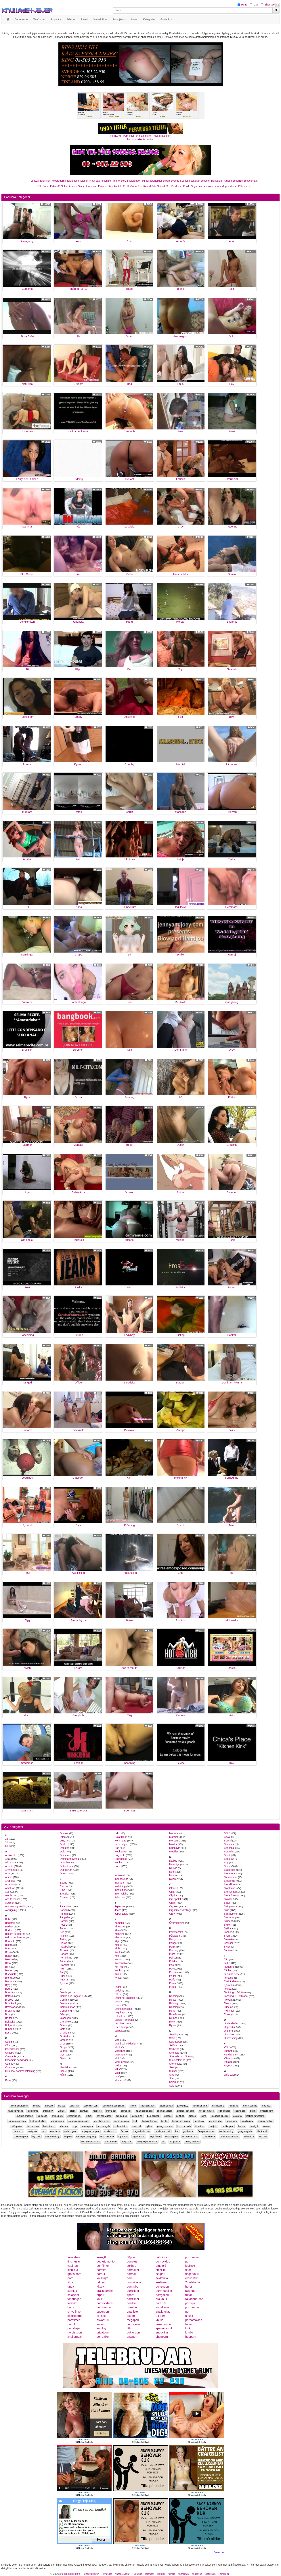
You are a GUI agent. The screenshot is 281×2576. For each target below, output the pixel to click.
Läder (117, 1986)
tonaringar (74, 2299)
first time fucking (38, 2121)
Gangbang (66, 2010)
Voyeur (228, 2065)
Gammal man (67, 2007)
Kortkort (118, 1970)
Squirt (227, 1866)
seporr (101, 2324)
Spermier (229, 1851)
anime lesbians (121, 2121)
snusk (189, 2315)
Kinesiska (119, 1926)
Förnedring (66, 1957)
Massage (119, 2054)
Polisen (173, 1957)
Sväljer (228, 1932)
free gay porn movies (147, 2141)
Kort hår (119, 1966)
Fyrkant (64, 1983)
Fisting (63, 1939)
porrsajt (131, 2273)
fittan (130, 2328)
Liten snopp (121, 2027)
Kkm (117, 1930)
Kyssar (118, 1977)
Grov (62, 2043)
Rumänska (175, 2014)
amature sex (111, 2141)
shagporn (162, 2336)
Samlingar (175, 2034)
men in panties (250, 2105)
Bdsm (8, 1952)
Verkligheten (231, 2054)
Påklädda (174, 1935)
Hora (117, 1866)
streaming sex (74, 2116)
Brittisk (9, 1996)
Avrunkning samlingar (17, 1906)
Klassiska (119, 1937)
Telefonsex (73, 180)
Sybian (228, 1950)
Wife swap (230, 2074)
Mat (116, 2058)
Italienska (119, 1897)
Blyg (7, 1985)
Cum (8, 2063)
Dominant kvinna (69, 1858)
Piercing (174, 1950)
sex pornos (121, 2116)
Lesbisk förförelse (124, 2019)
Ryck (172, 2021)
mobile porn (228, 2126)
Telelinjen (45, 180)
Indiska (118, 1875)
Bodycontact (250, 180)
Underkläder (231, 2023)
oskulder (132, 2307)
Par (171, 1939)
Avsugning (11, 1910)
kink (135, 2121)
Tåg (226, 1959)
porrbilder (133, 2290)
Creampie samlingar (16, 2060)
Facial (63, 1910)
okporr (131, 2315)
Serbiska (174, 2049)
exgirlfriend (155, 2136)
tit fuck (89, 2116)
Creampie (10, 2056)
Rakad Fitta (149, 186)
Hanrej (63, 2071)
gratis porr (74, 2273)
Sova (227, 1836)
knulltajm (102, 2278)
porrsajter (133, 2269)
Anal (7, 1873)
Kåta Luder (43, 186)
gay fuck (84, 2111)
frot (176, 2131)
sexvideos (74, 2257)
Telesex (84, 180)
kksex (100, 2286)
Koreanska (120, 1963)
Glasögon (65, 2018)
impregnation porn (91, 2131)
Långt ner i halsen (124, 1997)
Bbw (7, 1948)
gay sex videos (104, 2116)
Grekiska (65, 2036)
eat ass (61, 2105)
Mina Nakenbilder (152, 180)
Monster (119, 2080)
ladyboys (49, 2105)
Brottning (10, 2010)
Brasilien (10, 1992)
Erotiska (64, 1893)
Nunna (173, 1875)
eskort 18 (103, 2320)
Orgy (172, 1913)
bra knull (161, 2299)
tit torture (199, 2126)
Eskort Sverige (171, 180)
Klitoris (118, 1944)
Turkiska (228, 2007)
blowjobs (213, 2126)
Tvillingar (229, 2010)
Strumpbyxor (231, 1913)
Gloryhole (65, 2021)
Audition (9, 1902)
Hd (116, 1833)
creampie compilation (78, 2121)
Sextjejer (205, 180)
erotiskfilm (191, 2278)
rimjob (133, 2105)
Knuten (118, 1952)
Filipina (64, 1935)
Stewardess (230, 1877)
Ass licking (11, 1895)
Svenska (229, 1939)
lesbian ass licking (181, 2121)
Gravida (64, 2032)
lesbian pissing (226, 2131)
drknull (101, 2282)
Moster (173, 1844)
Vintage (228, 2061)
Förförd (64, 1953)
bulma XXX (136, 2116)
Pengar (173, 1943)
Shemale (270, 4)
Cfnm (8, 2045)
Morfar (173, 1833)
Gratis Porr (136, 186)
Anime (8, 1877)
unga (71, 2286)
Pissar (172, 1953)
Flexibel (64, 1946)
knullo (189, 2332)
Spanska (229, 1847)
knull (100, 2299)
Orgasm (173, 1906)
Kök (116, 1955)
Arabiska (10, 1880)
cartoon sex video (17, 2121)
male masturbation (19, 2105)
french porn (87, 2126)
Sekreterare (176, 2041)
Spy (226, 1862)
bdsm (252, 2111)
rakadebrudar (194, 2299)
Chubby (9, 2052)
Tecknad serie (232, 1974)
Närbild (173, 1860)
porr (187, 2261)
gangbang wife (245, 2131)
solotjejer (73, 2295)
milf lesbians (218, 2105)
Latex (117, 2005)
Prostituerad (176, 1972)
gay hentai (188, 2131)
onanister (133, 2311)
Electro (64, 1886)
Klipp (117, 1941)
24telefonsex (193, 2282)
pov (43, 2131)
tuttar (188, 2295)
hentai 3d (233, 2105)
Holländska (120, 1858)
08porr (131, 2257)
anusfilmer (162, 2307)
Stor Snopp (230, 1891)
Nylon (172, 1878)
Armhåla (10, 1884)
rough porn (127, 2141)
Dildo (63, 1836)
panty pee (32, 2131)
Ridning (173, 2003)
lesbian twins (120, 2126)
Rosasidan (217, 180)
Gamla (63, 1992)
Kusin (117, 1974)
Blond (8, 1977)
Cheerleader (12, 2049)
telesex (72, 2303)
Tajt (226, 1963)
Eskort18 (238, 180)
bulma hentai (209, 2136)
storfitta (72, 2290)
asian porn (232, 2121)
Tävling (228, 1970)
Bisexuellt (10, 1974)
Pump (172, 1986)
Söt (226, 1833)
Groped (64, 2039)
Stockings (229, 1880)
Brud (8, 2014)
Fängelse (65, 1917)
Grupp (63, 2047)
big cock (37, 2136)
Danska (64, 1833)
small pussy (247, 2121)
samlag (101, 2328)
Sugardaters (198, 186)
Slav (171, 2078)
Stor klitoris (230, 1888)
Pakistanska (176, 1932)
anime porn (57, 2116)
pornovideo (163, 2261)
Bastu (8, 1944)
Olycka (173, 1895)
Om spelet (175, 1899)
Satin (172, 2038)
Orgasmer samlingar (180, 1910)
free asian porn (200, 2105)
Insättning (120, 1886)
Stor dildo (229, 1884)
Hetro (244, 4)
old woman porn (190, 2136)
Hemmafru (120, 1840)
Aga (7, 1858)
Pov (171, 1968)
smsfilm (161, 2269)
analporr (132, 2336)
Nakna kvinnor (69, 186)
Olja (171, 1891)
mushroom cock (163, 2131)
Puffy (172, 1979)
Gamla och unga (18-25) (74, 1996)
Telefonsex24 (120, 180)
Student (228, 1921)
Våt (226, 2047)
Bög (7, 1988)
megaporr (133, 2320)
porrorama (192, 2307)
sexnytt (101, 2257)
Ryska (172, 2025)
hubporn (190, 2336)
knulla (159, 2320)
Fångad (64, 1913)
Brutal (8, 2018)
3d (6, 1842)
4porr (130, 2295)
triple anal (123, 2136)
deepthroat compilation (114, 2105)
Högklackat (120, 1851)
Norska (173, 1868)
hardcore (97, 2111)
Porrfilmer (177, 186)
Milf (116, 2069)
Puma (172, 1983)
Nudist (173, 1871)
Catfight (9, 2041)
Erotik (126, 186)
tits (163, 2141)
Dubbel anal (67, 1866)
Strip (226, 1910)
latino (203, 2116)
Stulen (227, 1924)
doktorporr (133, 2332)
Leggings (119, 2012)
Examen (64, 1897)
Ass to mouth (12, 1899)
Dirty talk (65, 1840)
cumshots (55, 2131)
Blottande (10, 1981)
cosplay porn (171, 2136)
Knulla (186, 186)
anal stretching (52, 2136)
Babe (8, 1919)
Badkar (9, 1926)
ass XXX (237, 2116)
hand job (254, 2126)
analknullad (163, 2311)
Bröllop (9, 1999)
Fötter (63, 1961)
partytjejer (74, 2328)
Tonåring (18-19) (233, 1992)
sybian (149, 2126)
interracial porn (147, 2105)
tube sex (64, 2126)
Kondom (119, 1959)
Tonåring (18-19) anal (236, 1996)
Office (172, 1888)
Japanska (119, 1906)
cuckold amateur (25, 2116)
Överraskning (176, 1922)
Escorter (103, 186)
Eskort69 (55, 186)
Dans (8, 2080)
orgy (75, 2126)
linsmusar (74, 2261)
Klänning (119, 1933)
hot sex (241, 2126)
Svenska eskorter (190, 180)
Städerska (229, 1869)
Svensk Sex (164, 186)
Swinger (228, 1943)
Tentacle (228, 1977)
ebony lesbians (192, 2141)
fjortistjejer (133, 2324)
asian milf (74, 2105)
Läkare (118, 1994)
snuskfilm (162, 2332)
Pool (171, 1964)
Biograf (9, 1970)
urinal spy (199, 2121)
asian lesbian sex (144, 2111)
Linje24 (35, 180)
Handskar (65, 2067)
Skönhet (174, 2063)
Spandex (229, 1844)
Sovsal (228, 1840)
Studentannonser (88, 186)
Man (116, 2039)
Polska (173, 1961)
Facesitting (66, 1906)
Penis (172, 1946)
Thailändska (231, 1981)
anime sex (126, 2111)
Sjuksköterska (177, 2060)
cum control (224, 2111)
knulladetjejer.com (70, 2573)
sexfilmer (161, 2282)
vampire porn (57, 2121)
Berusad (10, 1959)
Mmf (116, 2076)
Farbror (64, 1921)
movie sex (111, 2111)
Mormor (173, 1836)
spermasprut (164, 2328)
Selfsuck (174, 2045)
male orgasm (70, 2131)
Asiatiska (10, 1888)
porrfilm (101, 2269)
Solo (171, 2085)
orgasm (192, 2116)
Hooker (118, 1862)
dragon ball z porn (141, 2131)
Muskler (173, 1851)
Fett (62, 1932)
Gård (63, 2014)
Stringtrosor (230, 1906)
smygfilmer (75, 2311)
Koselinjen (106, 180)
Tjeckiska (229, 1985)
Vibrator (228, 2058)
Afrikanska (11, 1855)
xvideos (168, 2116)
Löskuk (118, 2030)
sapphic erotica (265, 2121)
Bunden (9, 2028)
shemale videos (164, 2111)
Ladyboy (119, 1990)
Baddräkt (10, 1922)
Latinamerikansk (123, 2008)
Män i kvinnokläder (125, 2043)
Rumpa (173, 2018)
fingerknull (192, 2273)
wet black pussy (101, 2121)
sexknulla (162, 2278)
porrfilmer (103, 2265)
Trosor (227, 2003)
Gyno (63, 2058)
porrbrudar (192, 2257)
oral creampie (107, 2136)
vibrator (61, 2111)
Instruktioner (121, 1889)
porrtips (190, 2303)
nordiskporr (75, 2332)
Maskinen (119, 2050)
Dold (62, 1851)
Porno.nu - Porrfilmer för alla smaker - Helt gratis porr (140, 135)
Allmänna (10, 1862)
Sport (227, 1855)
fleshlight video (149, 2121)
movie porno (110, 2131)
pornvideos (134, 2282)
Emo (62, 1889)
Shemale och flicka (180, 2056)
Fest (62, 1924)
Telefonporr (135, 180)
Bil (6, 1966)
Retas (172, 1999)
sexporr (160, 2273)
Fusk (62, 1975)
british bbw (48, 2111)
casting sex (239, 2111)
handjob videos (15, 2111)
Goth (62, 2028)
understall (136, 2126)
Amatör (9, 1866)
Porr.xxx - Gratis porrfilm (140, 139)
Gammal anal (67, 2003)
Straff (227, 1902)
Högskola (119, 1855)
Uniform (228, 2030)
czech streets (166, 2105)
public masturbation (229, 2136)
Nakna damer (213, 186)
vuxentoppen (164, 2324)
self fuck (180, 2116)
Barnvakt (10, 1941)
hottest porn (49, 2126)
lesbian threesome (255, 2116)
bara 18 (161, 2303)
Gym (62, 2054)
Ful (61, 1972)
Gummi (64, 2050)
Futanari (64, 1979)
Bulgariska (11, 2025)
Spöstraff (229, 1858)
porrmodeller (164, 2290)
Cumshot (10, 2067)
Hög (116, 1847)
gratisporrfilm (105, 2290)
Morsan (173, 1840)
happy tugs (175, 2141)
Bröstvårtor (11, 2007)
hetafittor (161, 2257)
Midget (118, 2065)
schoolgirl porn (91, 2105)
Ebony (63, 1882)
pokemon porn (21, 2136)
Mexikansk (120, 2061)
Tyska (227, 2014)
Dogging (64, 1847)
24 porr (160, 2315)
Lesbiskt (119, 2023)
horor (188, 2286)
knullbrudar (75, 2336)
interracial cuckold (220, 2116)
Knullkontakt (115, 186)
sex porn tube (215, 2121)
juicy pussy (182, 2105)
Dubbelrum (66, 1869)
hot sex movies (206, 2111)
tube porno (33, 2111)
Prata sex (94, 180)
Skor (172, 2067)
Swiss (227, 1946)
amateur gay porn (185, 2111)
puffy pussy (16, 2126)
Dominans (65, 1855)
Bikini (8, 1963)
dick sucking (33, 2126)
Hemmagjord (121, 1844)
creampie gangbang (86, 2136)
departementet (106, 2261)
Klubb (117, 1948)
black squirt (262, 2131)
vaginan (73, 2265)
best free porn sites (90, 2141)
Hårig (63, 2074)
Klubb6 (228, 180)
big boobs (42, 2116)
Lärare (118, 2001)
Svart (227, 1935)
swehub (190, 2290)
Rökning (174, 2007)
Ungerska (229, 2027)
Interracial (120, 1893)
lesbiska (73, 2269)
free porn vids (184, 2126)
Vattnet (228, 2050)
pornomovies (193, 2320)
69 (6, 1846)
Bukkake (10, 2021)
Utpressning (231, 2038)
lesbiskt (190, 2265)
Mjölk (117, 2072)
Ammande (11, 1869)
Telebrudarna (58, 180)
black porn (18, 2131)
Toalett (227, 1988)
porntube (132, 2286)
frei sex (124, 2131)
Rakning (174, 1996)
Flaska (63, 1943)
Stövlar (228, 1899)
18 (6, 1838)
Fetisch (64, 1928)
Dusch (63, 1873)
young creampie (165, 2126)
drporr (100, 2295)
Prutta (172, 1975)
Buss (8, 2032)
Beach (8, 1955)
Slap (171, 2074)
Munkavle (174, 1847)
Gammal (65, 1999)
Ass (7, 1891)
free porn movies (206, 2131)
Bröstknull (10, 2003)
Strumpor (229, 1917)
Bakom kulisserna (15, 1933)
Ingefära (119, 1882)
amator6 (161, 2265)
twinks (164, 2121)
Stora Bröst (230, 1895)
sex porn (263, 2136)
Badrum (9, 1930)
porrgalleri (162, 2295)
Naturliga (174, 1864)
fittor (188, 2269)
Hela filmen (120, 1836)
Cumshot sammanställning (20, 2071)
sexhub (131, 2265)
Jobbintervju (121, 1913)
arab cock (266, 2105)
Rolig (172, 2010)
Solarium (174, 2082)
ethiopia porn (266, 2111)
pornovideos (104, 2303)
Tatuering (229, 1966)
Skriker (173, 2071)
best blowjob (153, 2116)
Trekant (228, 1999)
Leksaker (119, 2016)
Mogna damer (229, 186)
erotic (72, 2111)
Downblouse (67, 1862)
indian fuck (249, 2136)
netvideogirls (104, 2126)
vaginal (266, 2126)
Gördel (64, 2025)
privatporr (103, 2332)
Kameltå (119, 1922)
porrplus (132, 2261)
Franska (64, 1964)
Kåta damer (244, 186)
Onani (172, 1902)
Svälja (227, 1928)
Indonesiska (121, 1878)
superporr (103, 2311)
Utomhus (229, 2034)
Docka (63, 1844)
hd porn (68, 2136)
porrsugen (162, 2286)
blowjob (36, 2105)
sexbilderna (75, 2315)
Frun (62, 1968)
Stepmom (229, 1873)
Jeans (117, 1910)
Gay (256, 4)
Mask (117, 2047)
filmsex (101, 2315)
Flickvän (64, 1950)
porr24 (101, 2273)
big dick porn (139, 2136)
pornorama (104, 2307)
